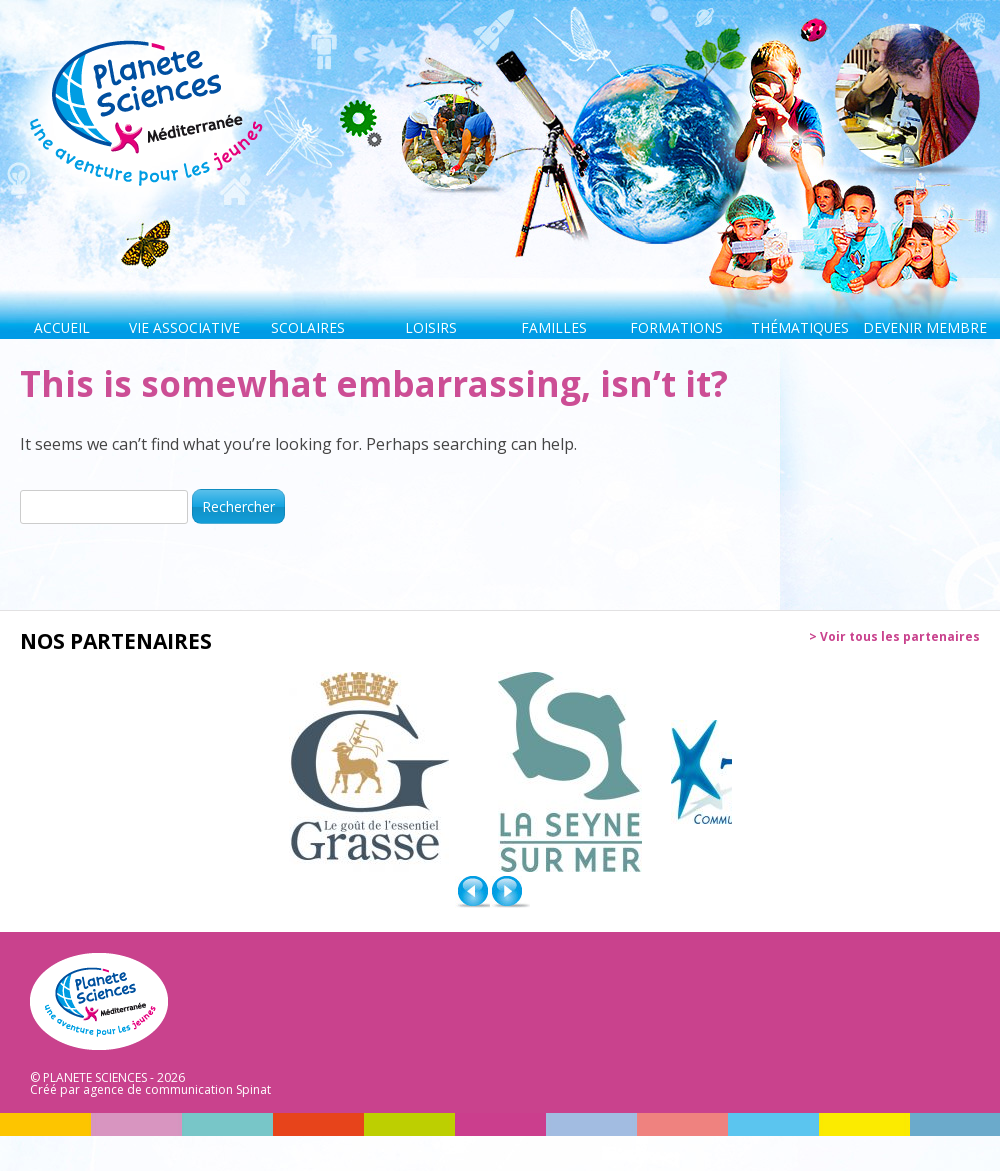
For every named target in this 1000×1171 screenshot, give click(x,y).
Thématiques (800, 327)
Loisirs (431, 327)
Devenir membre (922, 327)
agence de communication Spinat (177, 1089)
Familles (554, 327)
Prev (475, 892)
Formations (676, 327)
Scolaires (308, 327)
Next (510, 892)
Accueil (62, 327)
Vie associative (184, 327)
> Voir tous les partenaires (894, 637)
